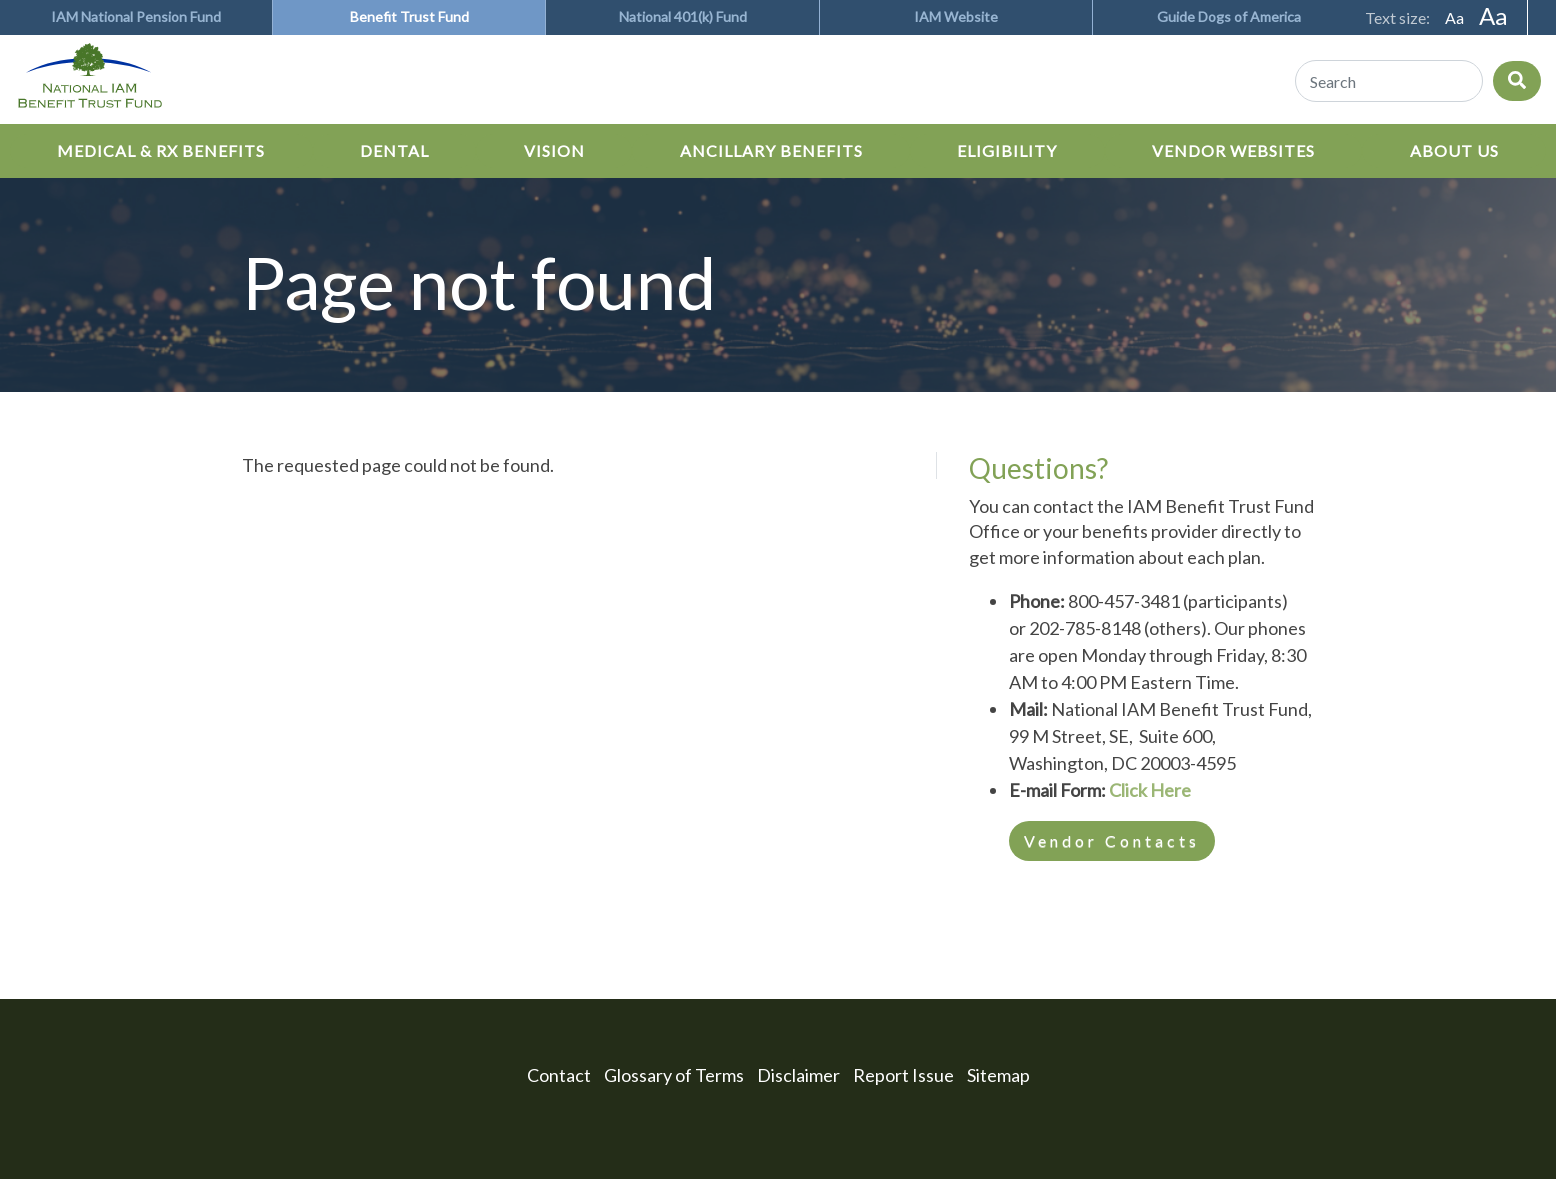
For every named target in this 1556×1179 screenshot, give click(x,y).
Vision (554, 150)
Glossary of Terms (674, 1075)
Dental (394, 150)
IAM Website (956, 16)
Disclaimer (798, 1075)
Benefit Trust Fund (409, 16)
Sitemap (998, 1075)
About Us (1454, 150)
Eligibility (1007, 150)
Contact (559, 1075)
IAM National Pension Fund (136, 16)
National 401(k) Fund (683, 16)
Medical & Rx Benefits (161, 150)
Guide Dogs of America (1229, 16)
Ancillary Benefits (771, 150)
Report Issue (903, 1075)
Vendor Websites (1233, 150)
